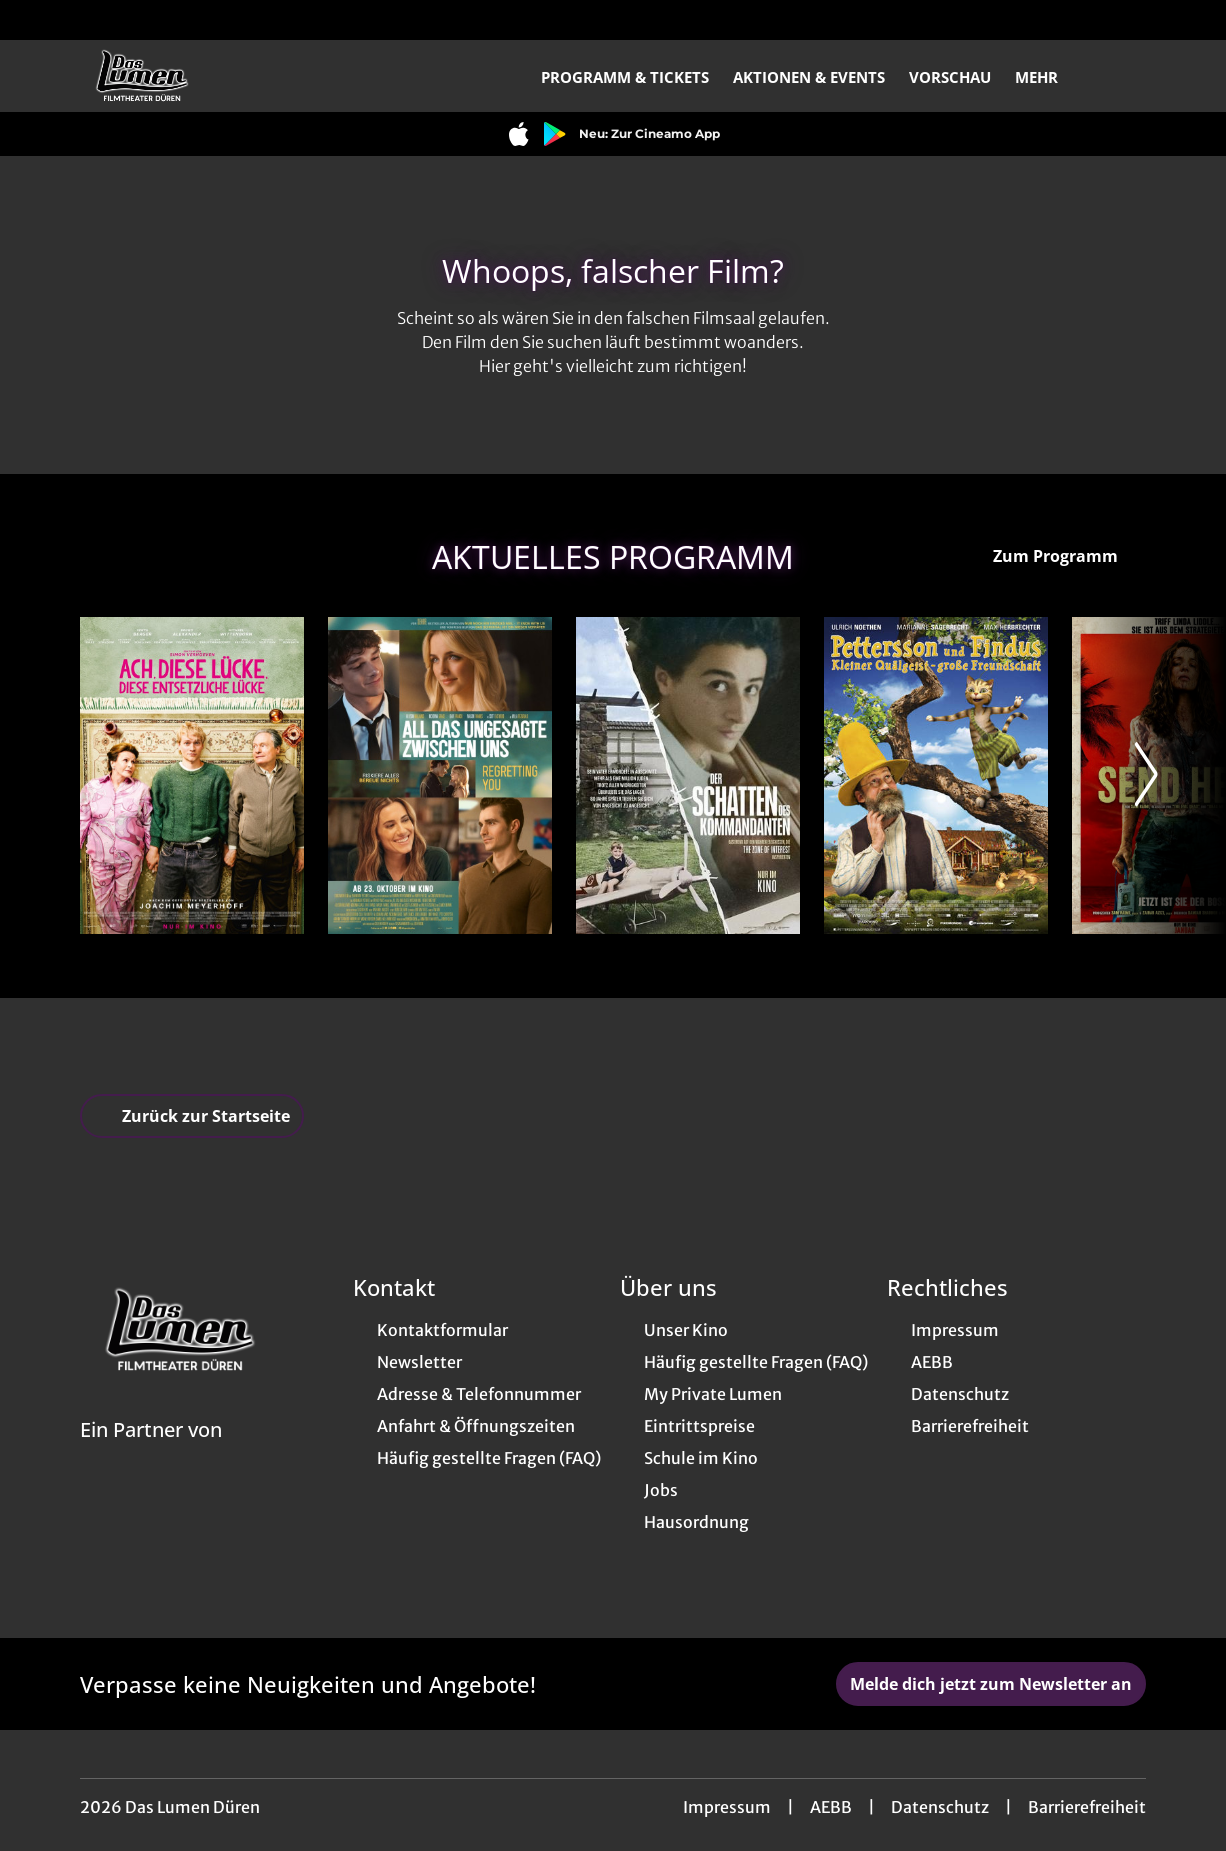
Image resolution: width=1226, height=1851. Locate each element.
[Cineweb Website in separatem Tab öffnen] (151, 1455)
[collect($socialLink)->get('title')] (36, 20)
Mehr (1048, 77)
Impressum (727, 1807)
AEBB (831, 1807)
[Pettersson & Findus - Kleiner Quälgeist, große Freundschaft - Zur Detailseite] (936, 775)
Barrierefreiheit (1087, 1807)
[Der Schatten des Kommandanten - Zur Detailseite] (688, 775)
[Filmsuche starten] (1126, 76)
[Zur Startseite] (220, 76)
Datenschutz (940, 1807)
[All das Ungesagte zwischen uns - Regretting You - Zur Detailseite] (440, 775)
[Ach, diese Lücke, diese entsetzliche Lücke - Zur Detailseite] (192, 775)
